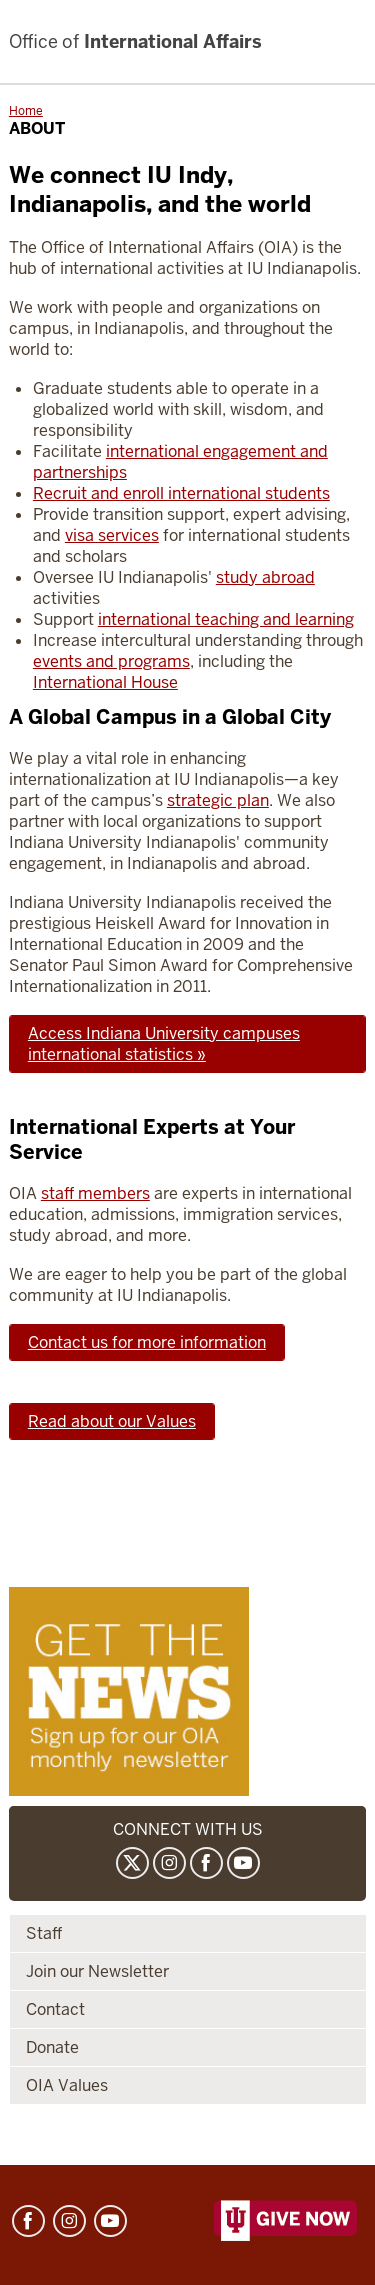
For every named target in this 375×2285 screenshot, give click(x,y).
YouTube (243, 1863)
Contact (55, 2009)
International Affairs (135, 41)
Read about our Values (112, 1421)
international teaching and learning (226, 619)
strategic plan (218, 800)
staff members (95, 1193)
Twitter (132, 1863)
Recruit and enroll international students (181, 493)
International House (105, 682)
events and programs (111, 661)
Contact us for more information (147, 1342)
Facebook (206, 1863)
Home (26, 111)
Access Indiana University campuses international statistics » (164, 1044)
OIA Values (67, 2085)
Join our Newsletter (97, 1971)
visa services (112, 535)
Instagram (169, 1863)
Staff (44, 1933)
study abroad (265, 577)
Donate (52, 2047)
